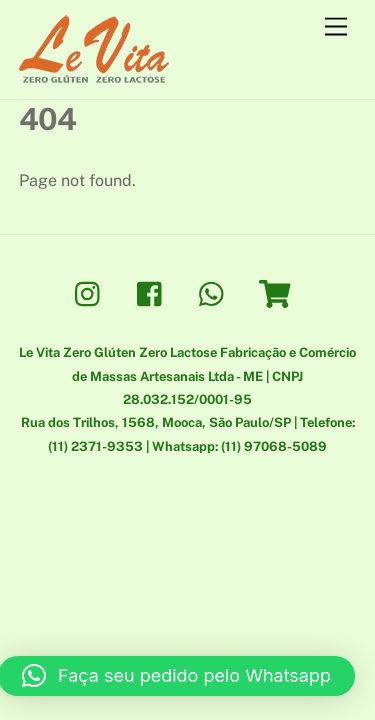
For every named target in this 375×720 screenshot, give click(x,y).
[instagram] (92, 292)
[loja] (278, 292)
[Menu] (336, 27)
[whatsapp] (216, 292)
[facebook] (154, 292)
